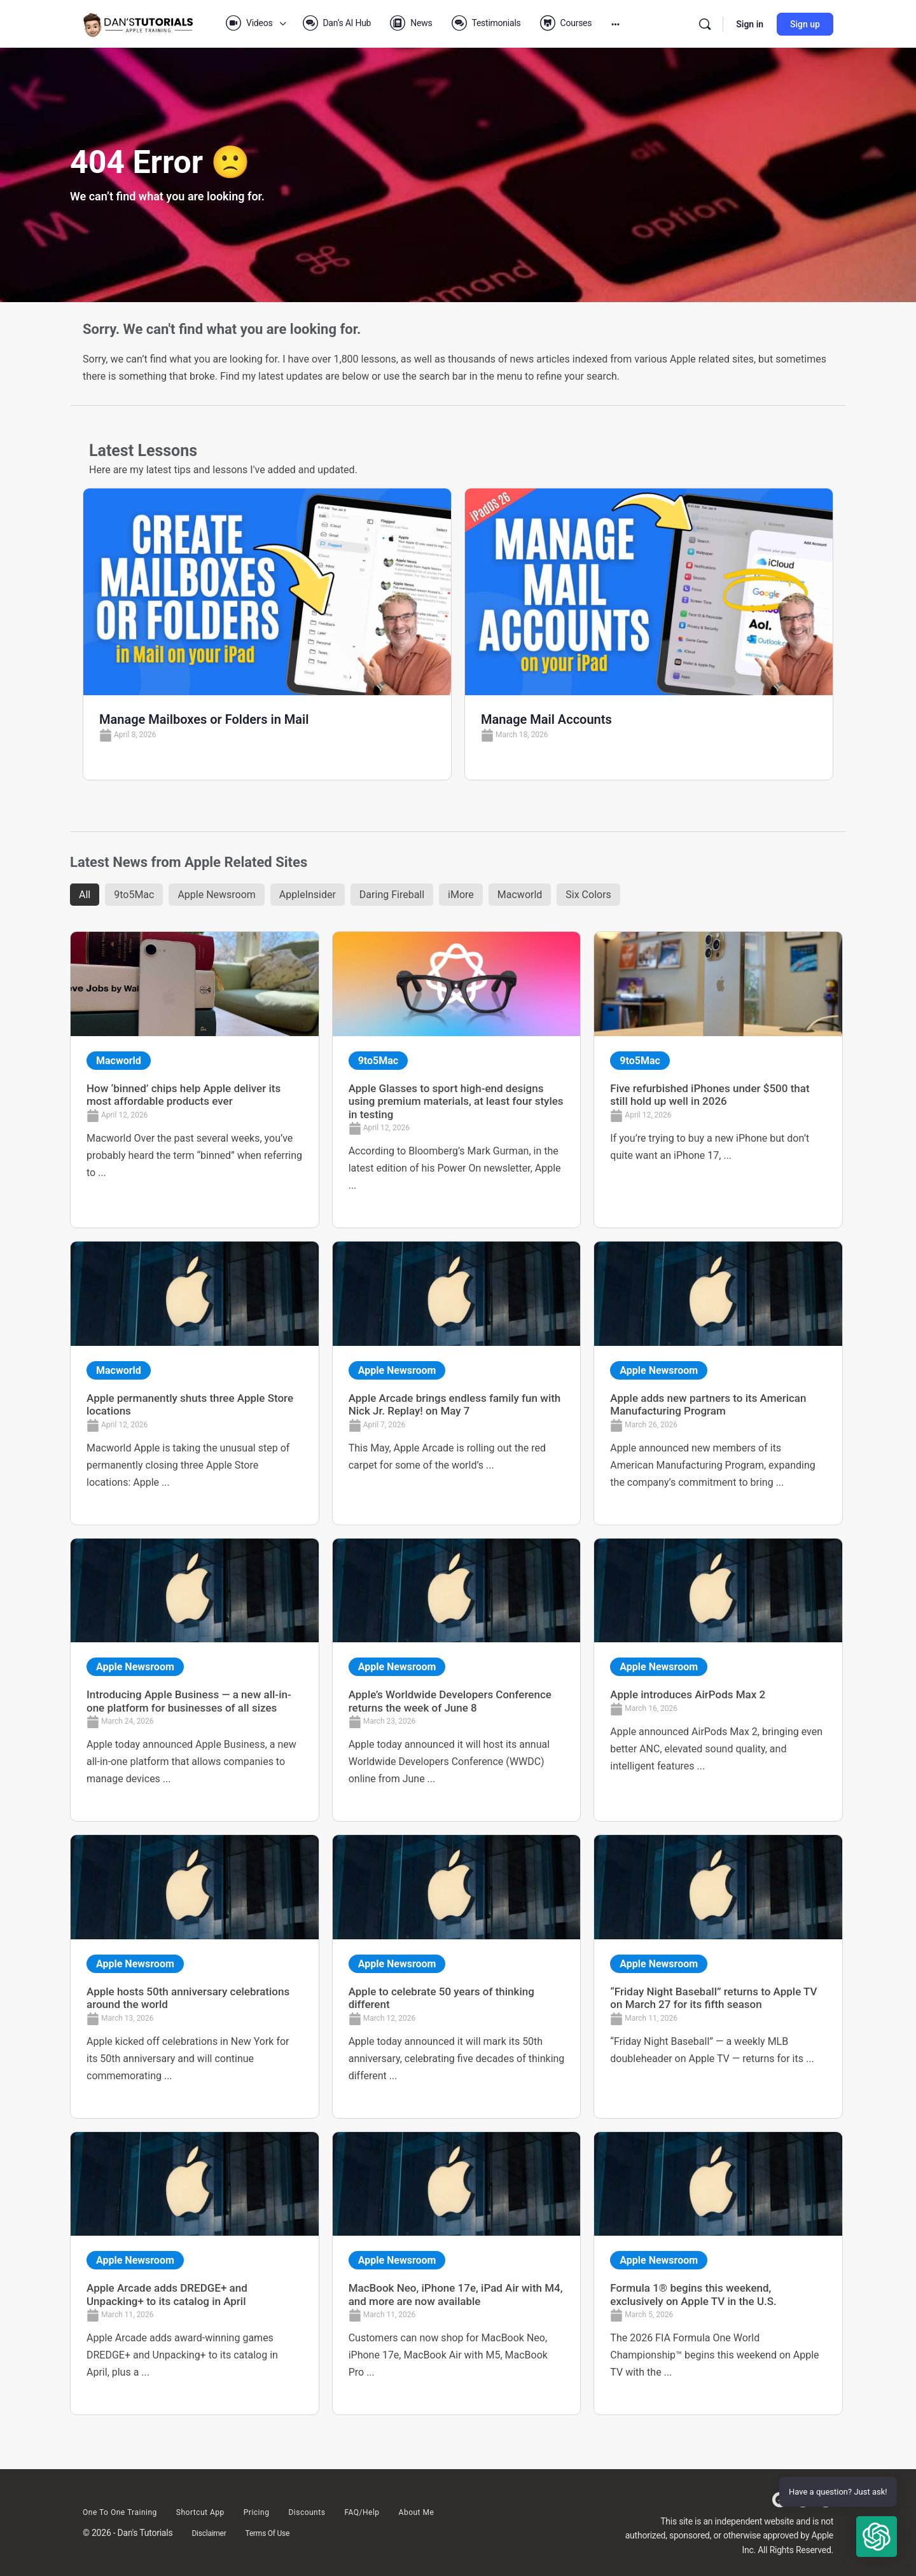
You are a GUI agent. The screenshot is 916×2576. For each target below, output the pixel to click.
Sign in (749, 24)
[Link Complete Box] (195, 1080)
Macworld (520, 895)
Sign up (805, 24)
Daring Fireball (391, 895)
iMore (461, 895)
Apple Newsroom (216, 895)
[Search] (705, 24)
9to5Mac (134, 895)
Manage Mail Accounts (546, 719)
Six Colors (588, 895)
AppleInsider (307, 895)
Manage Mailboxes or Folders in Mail (204, 719)
